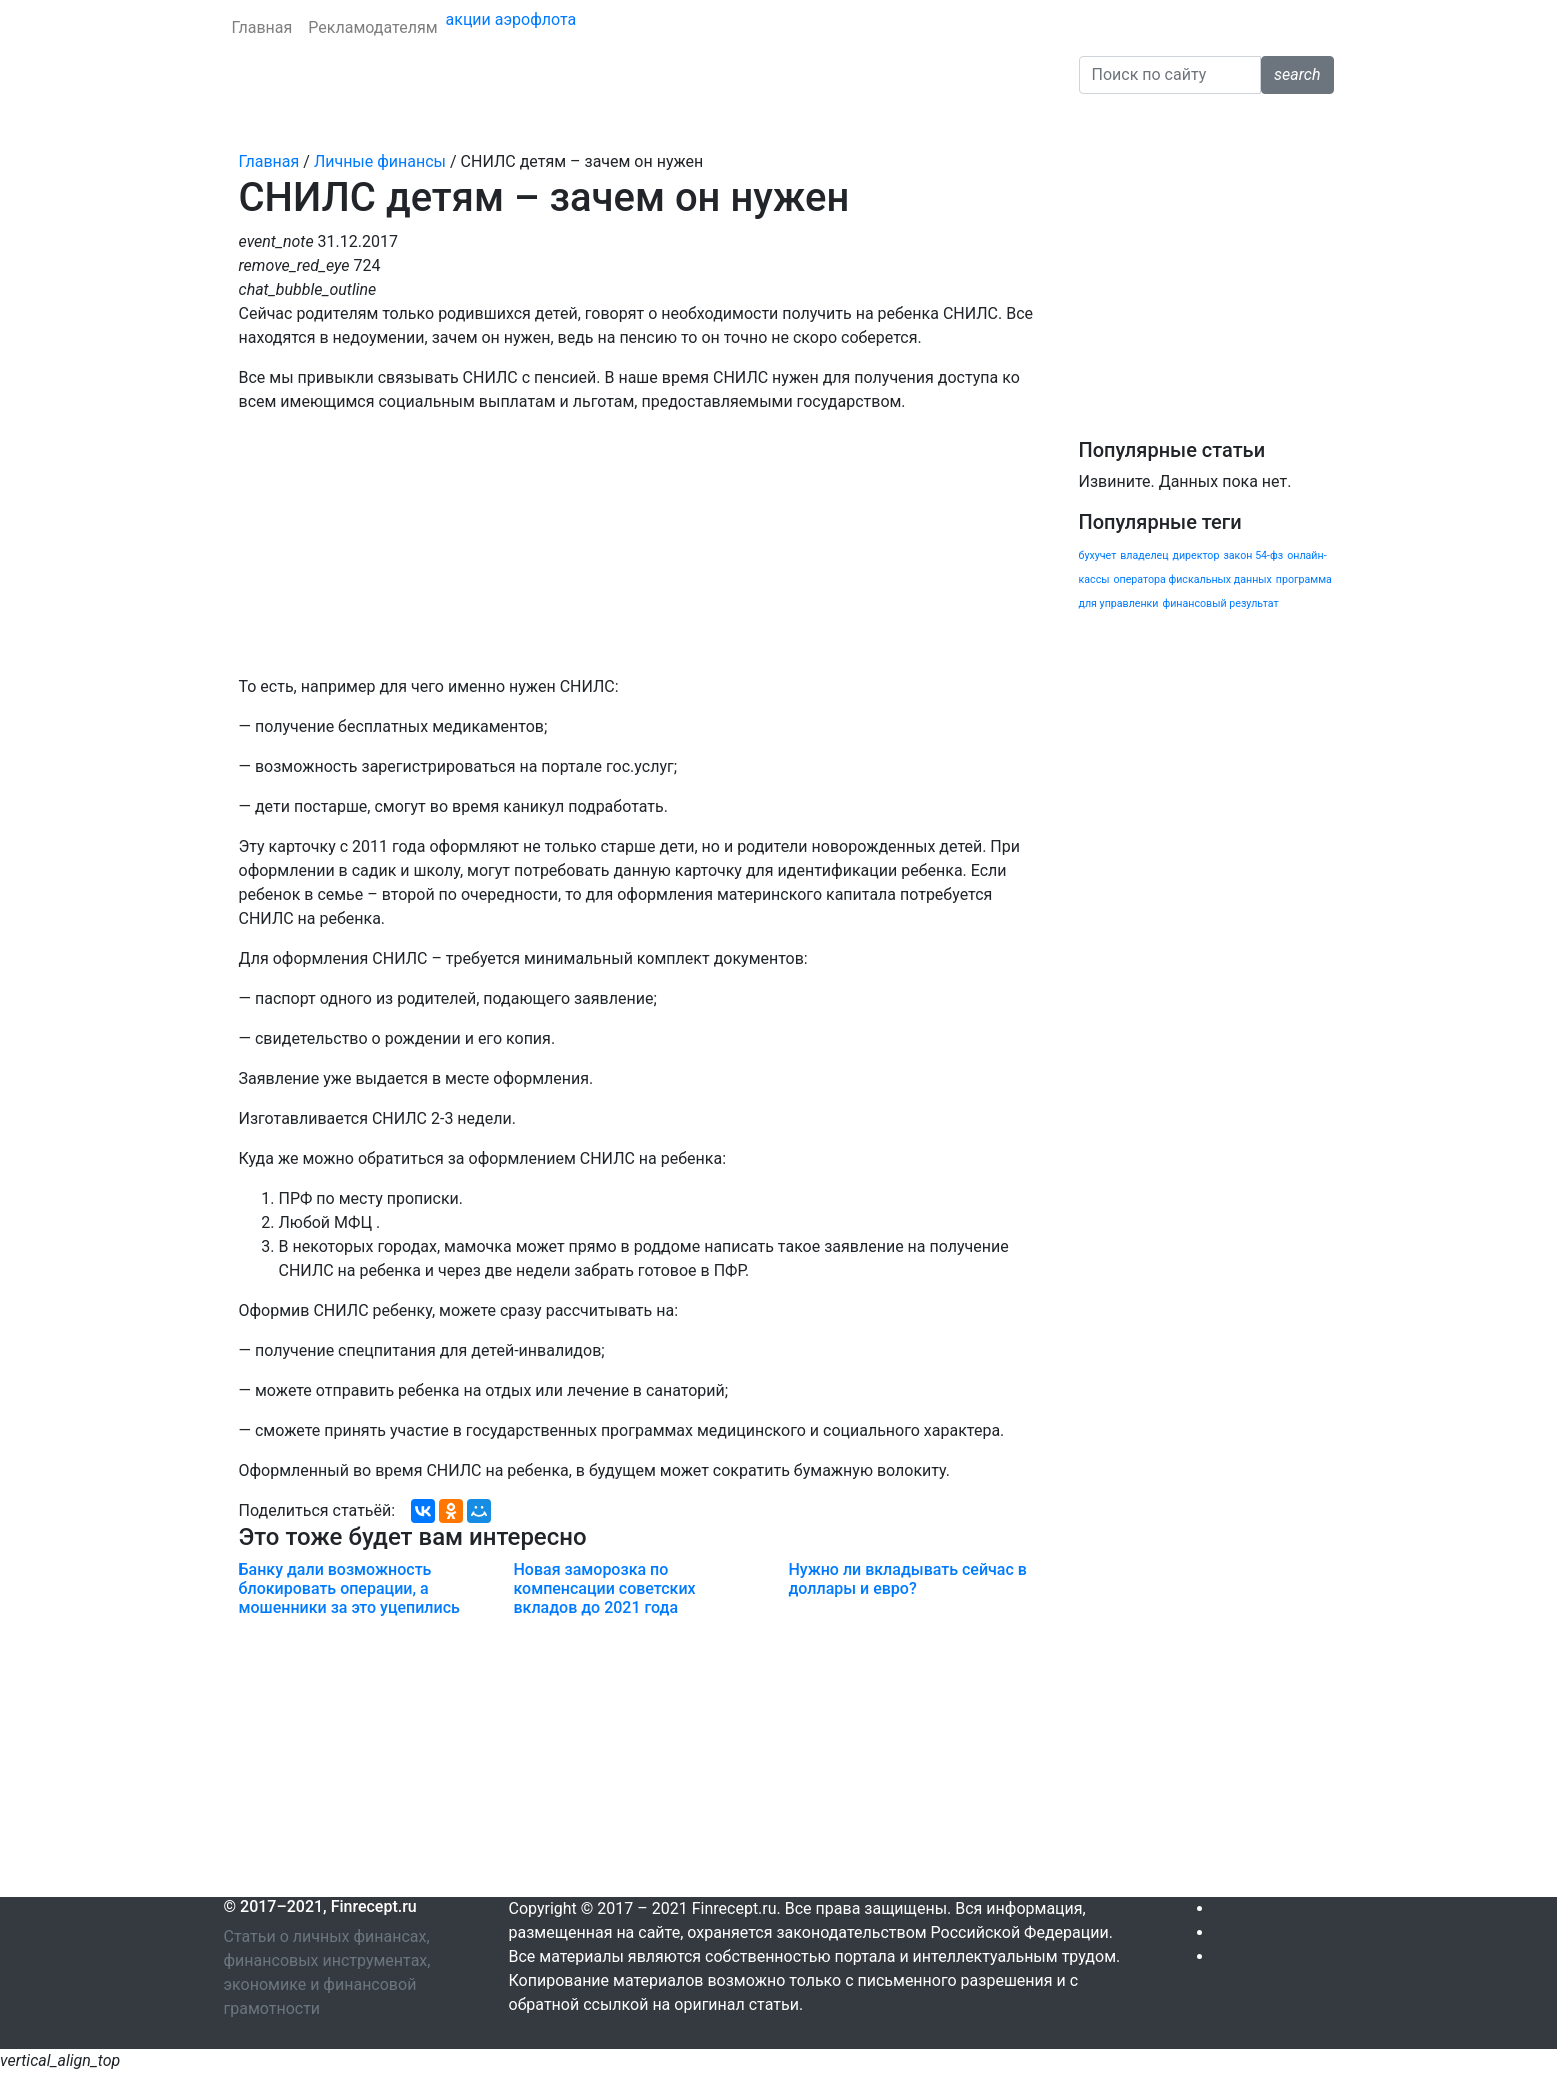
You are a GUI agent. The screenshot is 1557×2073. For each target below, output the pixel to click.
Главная (262, 27)
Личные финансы (555, 121)
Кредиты (326, 121)
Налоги (791, 121)
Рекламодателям (372, 27)
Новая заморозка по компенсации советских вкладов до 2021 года (604, 1588)
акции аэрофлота (511, 19)
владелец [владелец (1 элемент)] (1144, 555)
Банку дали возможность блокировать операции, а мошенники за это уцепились (349, 1588)
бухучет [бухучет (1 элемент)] (1098, 555)
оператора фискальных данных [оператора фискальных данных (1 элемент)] (1192, 579)
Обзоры (945, 121)
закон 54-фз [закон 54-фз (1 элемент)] (1253, 555)
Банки (255, 121)
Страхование (425, 121)
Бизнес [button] (862, 121)
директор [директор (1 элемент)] (1195, 555)
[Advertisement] (636, 1757)
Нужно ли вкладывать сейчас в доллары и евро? (907, 1579)
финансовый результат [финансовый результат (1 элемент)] (1220, 603)
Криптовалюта (693, 121)
